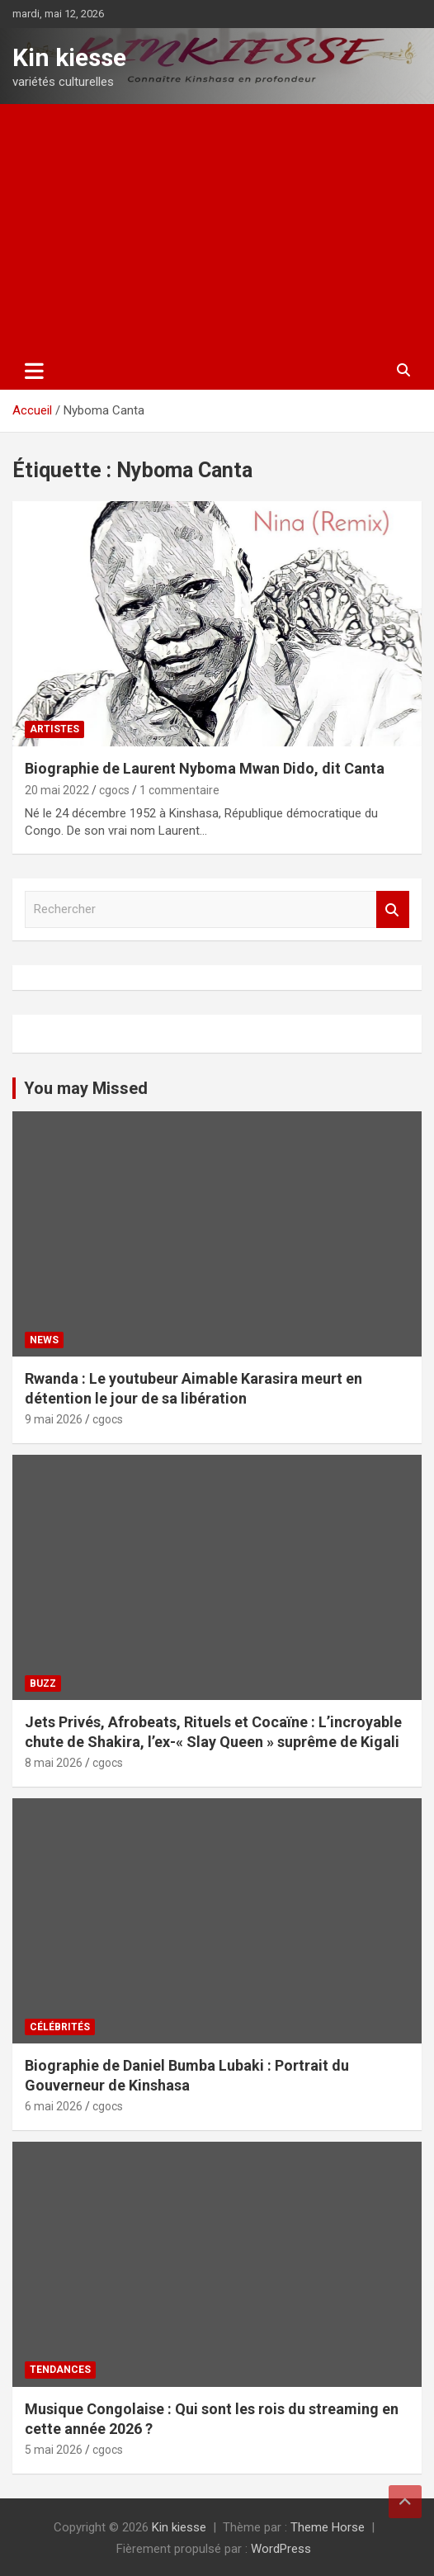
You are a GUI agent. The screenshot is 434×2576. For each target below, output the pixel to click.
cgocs (114, 790)
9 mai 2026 (54, 1419)
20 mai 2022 (57, 790)
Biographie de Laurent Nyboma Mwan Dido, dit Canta (204, 768)
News (44, 1340)
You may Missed (86, 1088)
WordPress (281, 2548)
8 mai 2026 (54, 1762)
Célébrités (60, 2027)
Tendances (60, 2369)
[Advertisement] (217, 227)
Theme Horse (327, 2527)
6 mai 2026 (54, 2106)
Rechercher (392, 909)
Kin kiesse (69, 57)
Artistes (54, 729)
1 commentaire (179, 790)
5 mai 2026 (54, 2449)
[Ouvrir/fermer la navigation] (34, 371)
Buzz (43, 1683)
